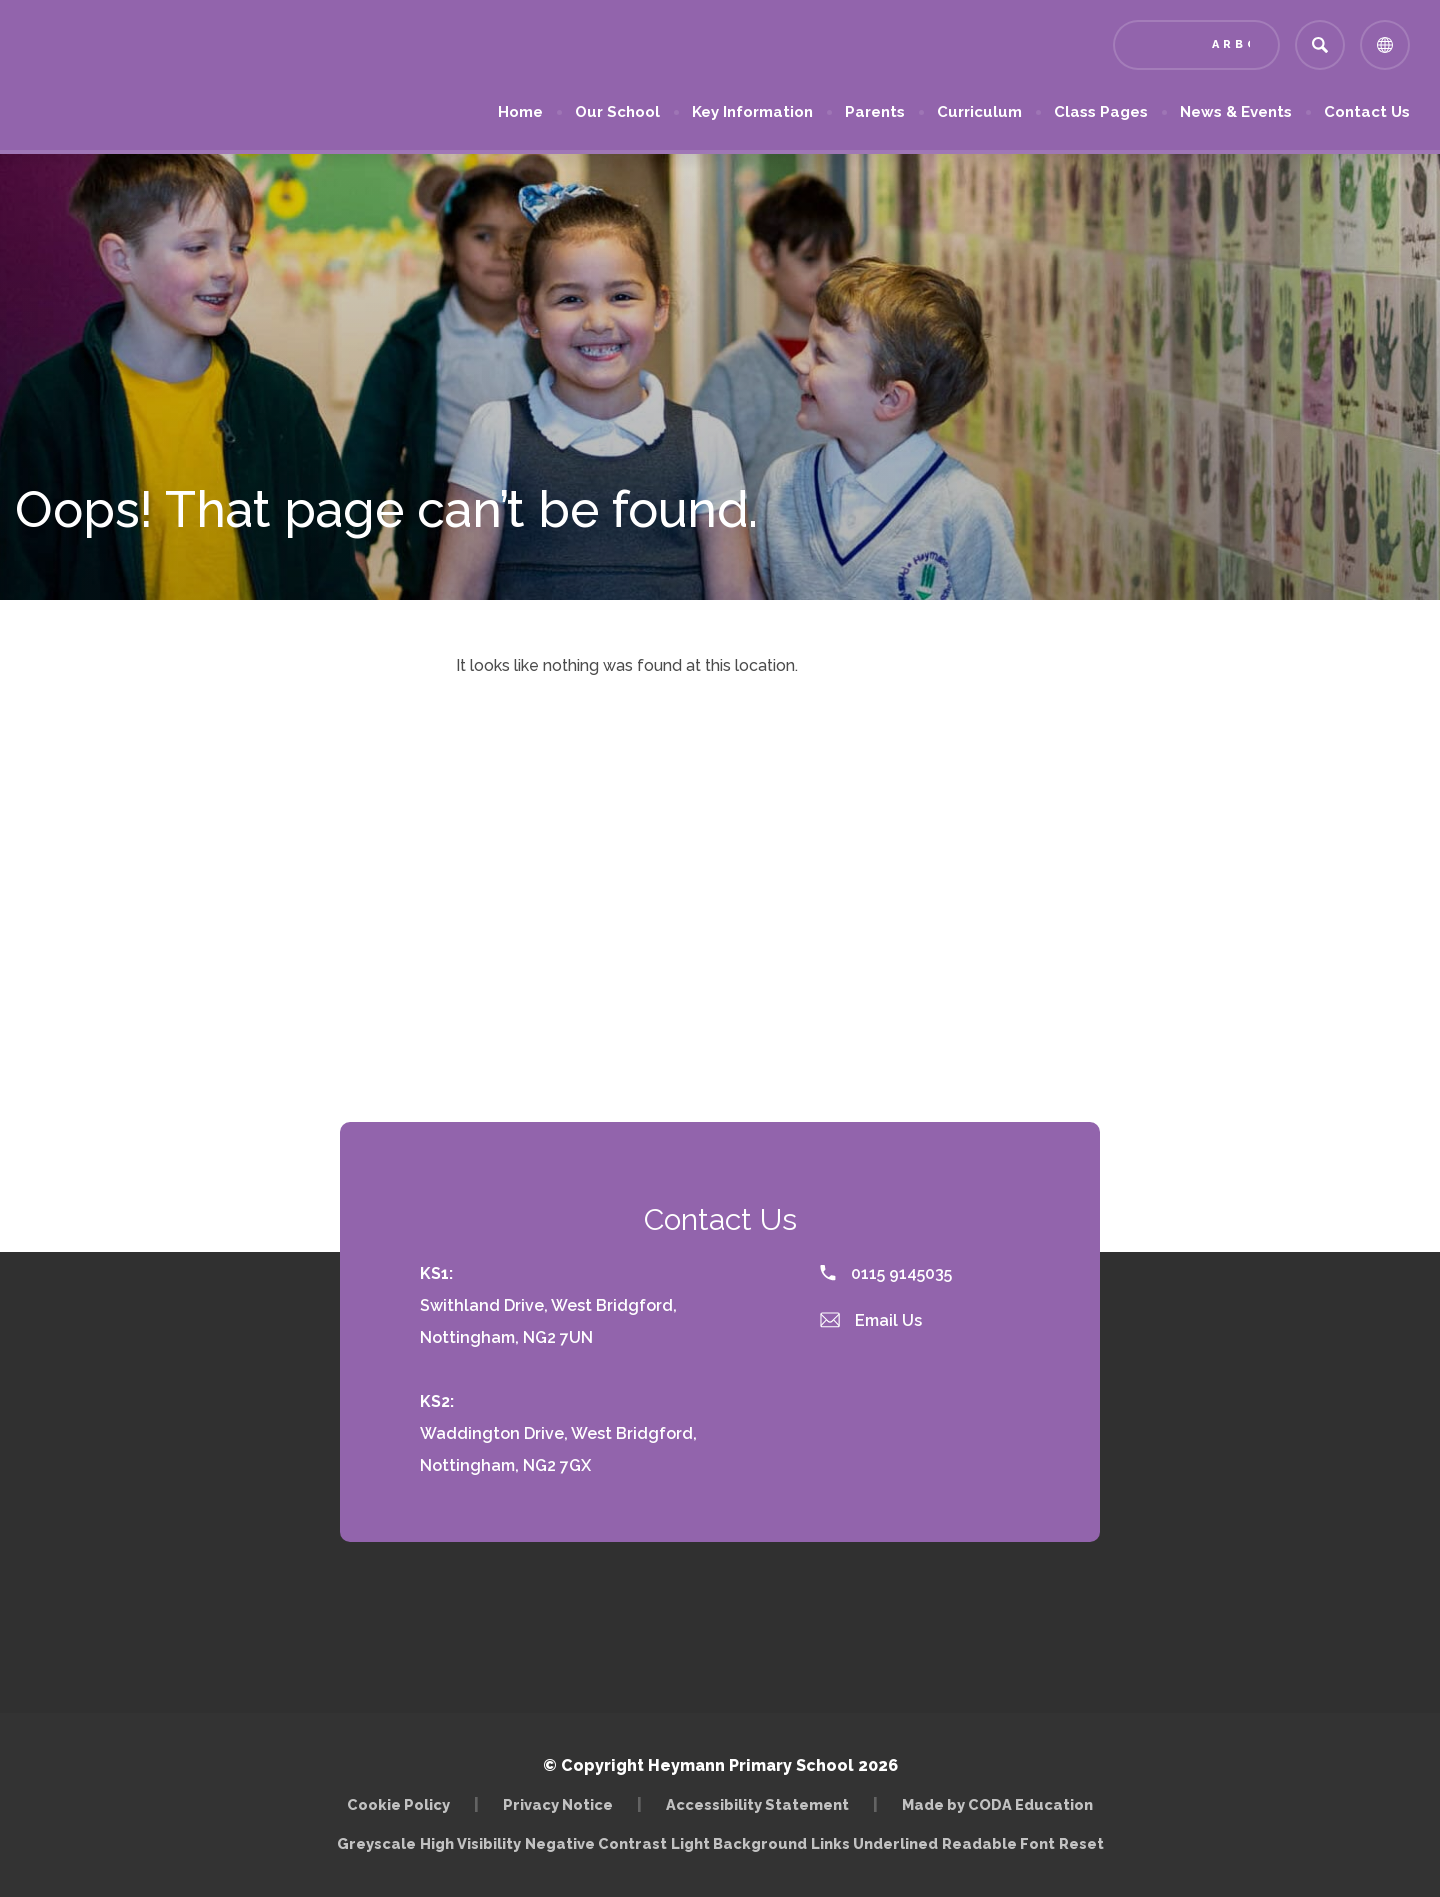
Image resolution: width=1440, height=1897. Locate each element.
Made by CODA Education (997, 1804)
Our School (617, 112)
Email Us (871, 1320)
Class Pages (1101, 112)
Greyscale (376, 1843)
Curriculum (979, 112)
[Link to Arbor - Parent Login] (1196, 45)
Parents (875, 112)
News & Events (1236, 112)
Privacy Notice (558, 1804)
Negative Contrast (596, 1843)
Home (520, 112)
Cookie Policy (398, 1804)
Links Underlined (874, 1843)
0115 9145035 (886, 1273)
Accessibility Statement (757, 1804)
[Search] (1320, 45)
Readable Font (998, 1843)
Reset (1081, 1843)
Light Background (739, 1843)
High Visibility (470, 1843)
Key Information (752, 112)
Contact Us (1367, 112)
